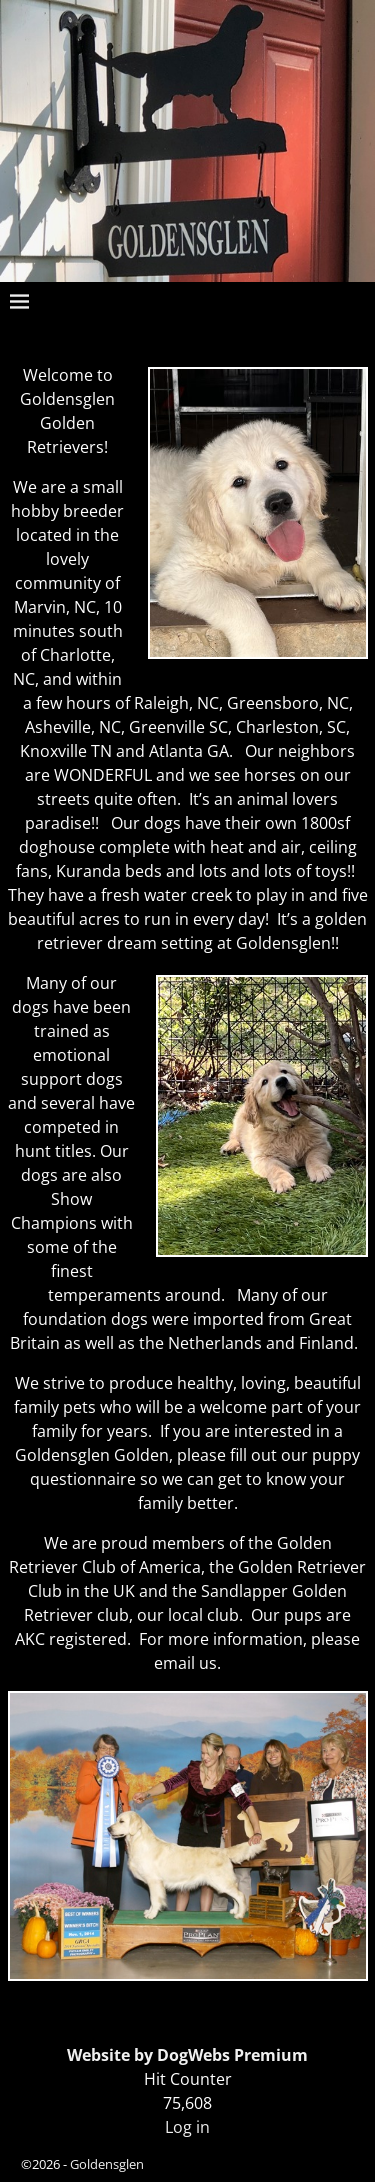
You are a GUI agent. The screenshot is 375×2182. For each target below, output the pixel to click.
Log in (187, 2127)
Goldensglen (107, 2164)
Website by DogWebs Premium (187, 2055)
